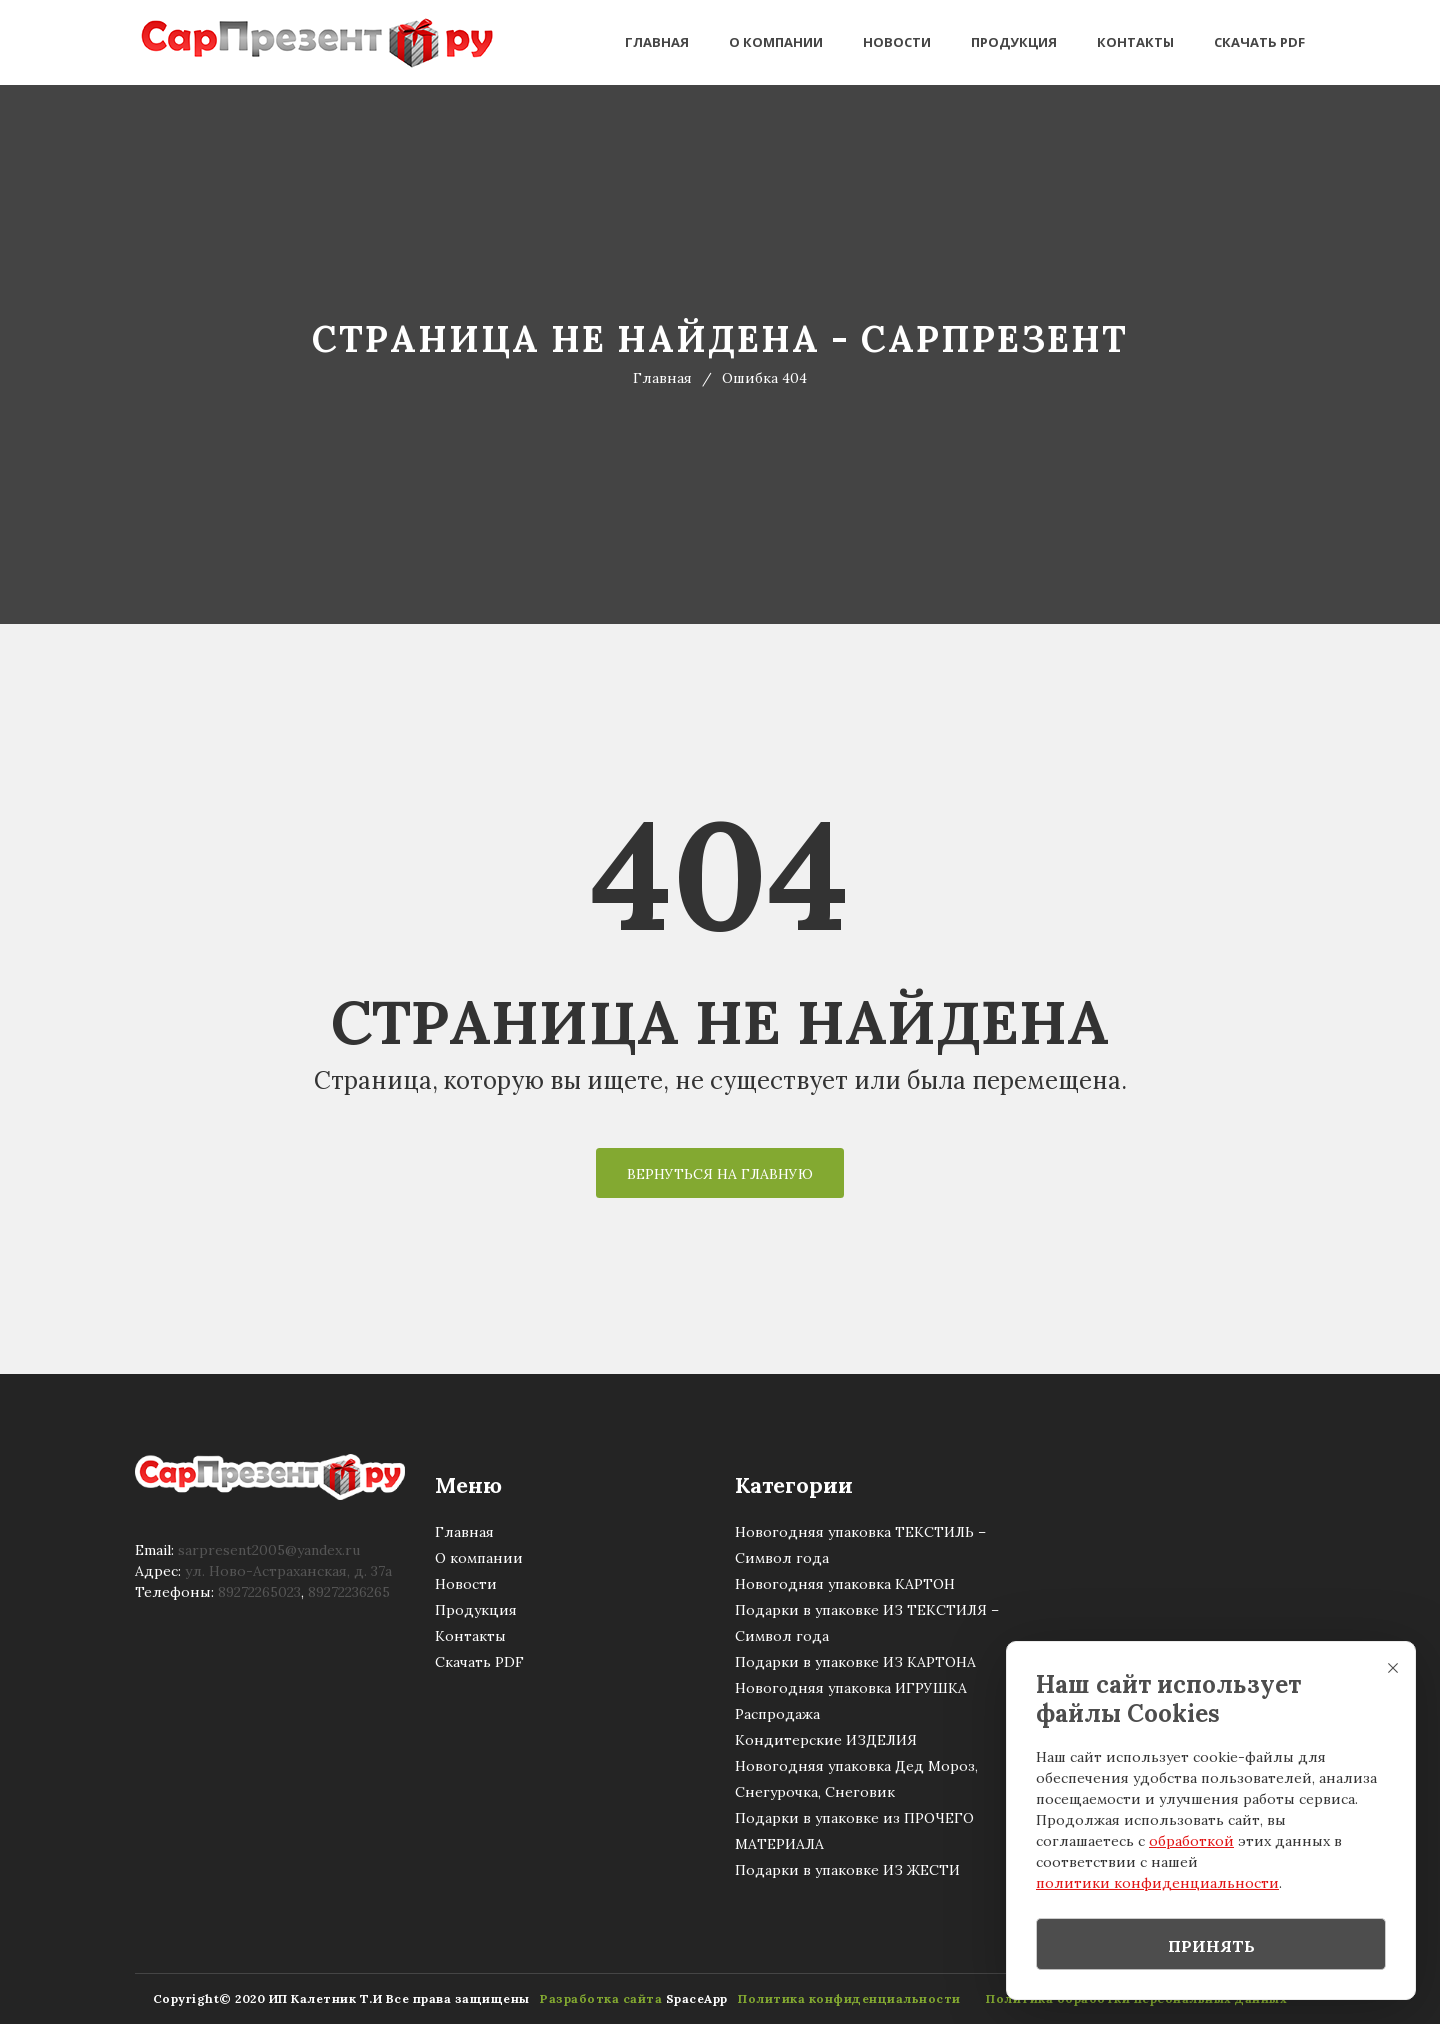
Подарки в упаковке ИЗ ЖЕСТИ (847, 1870)
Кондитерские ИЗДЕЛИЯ (826, 1740)
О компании (776, 42)
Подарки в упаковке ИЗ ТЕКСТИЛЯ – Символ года (867, 1623)
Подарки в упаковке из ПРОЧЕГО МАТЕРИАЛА (854, 1831)
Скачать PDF (1259, 42)
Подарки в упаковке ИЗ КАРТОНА (855, 1662)
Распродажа (777, 1714)
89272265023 (259, 1592)
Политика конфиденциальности (844, 1998)
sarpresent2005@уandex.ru (269, 1550)
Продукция (1014, 42)
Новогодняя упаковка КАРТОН (845, 1584)
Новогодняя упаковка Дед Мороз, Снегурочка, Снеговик (856, 1779)
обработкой (1191, 1841)
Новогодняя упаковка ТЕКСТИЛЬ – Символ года (860, 1545)
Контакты (1135, 42)
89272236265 (349, 1592)
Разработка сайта (596, 1998)
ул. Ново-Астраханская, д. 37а (288, 1571)
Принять (1211, 1946)
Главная (657, 42)
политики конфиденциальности (1157, 1883)
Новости (897, 42)
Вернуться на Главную (720, 1174)
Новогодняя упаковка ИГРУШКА (851, 1688)
